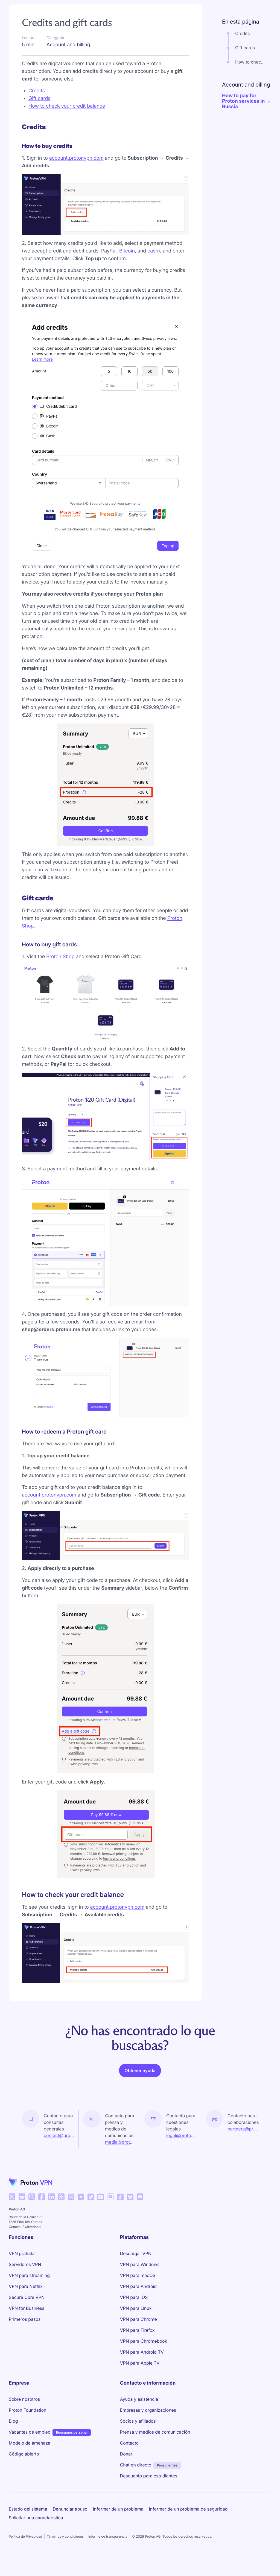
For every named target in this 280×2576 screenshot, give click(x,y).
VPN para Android (138, 2301)
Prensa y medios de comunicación (155, 2447)
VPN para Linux (136, 2323)
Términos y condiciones (65, 2552)
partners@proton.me (243, 2144)
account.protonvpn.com (76, 173)
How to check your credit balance (66, 121)
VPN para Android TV (142, 2367)
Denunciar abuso (70, 2524)
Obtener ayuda (139, 2086)
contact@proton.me (59, 2150)
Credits (36, 106)
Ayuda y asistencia (139, 2414)
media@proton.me (120, 2157)
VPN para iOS (134, 2312)
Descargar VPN (135, 2268)
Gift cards (39, 114)
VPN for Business (26, 2323)
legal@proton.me (181, 2150)
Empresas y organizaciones (148, 2425)
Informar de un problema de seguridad (188, 2524)
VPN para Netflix (26, 2301)
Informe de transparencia (107, 2552)
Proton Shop (60, 972)
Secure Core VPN (27, 2312)
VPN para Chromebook (143, 2356)
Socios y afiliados (138, 2436)
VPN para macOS (138, 2290)
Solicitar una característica (36, 2533)
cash (152, 266)
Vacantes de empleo (29, 2447)
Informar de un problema (118, 2524)
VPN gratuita (22, 2268)
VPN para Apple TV (140, 2378)
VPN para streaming (29, 2290)
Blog (13, 2436)
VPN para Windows (140, 2279)
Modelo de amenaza (29, 2458)
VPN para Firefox (137, 2345)
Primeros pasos (24, 2334)
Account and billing (64, 9)
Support (20, 9)
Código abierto (24, 2469)
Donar (126, 2469)
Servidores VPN (25, 2279)
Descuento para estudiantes (148, 2491)
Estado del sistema (28, 2524)
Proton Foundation (27, 2425)
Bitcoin (127, 266)
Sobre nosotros (24, 2414)
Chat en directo (135, 2480)
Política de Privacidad (25, 2552)
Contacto (129, 2458)
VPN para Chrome (138, 2334)
